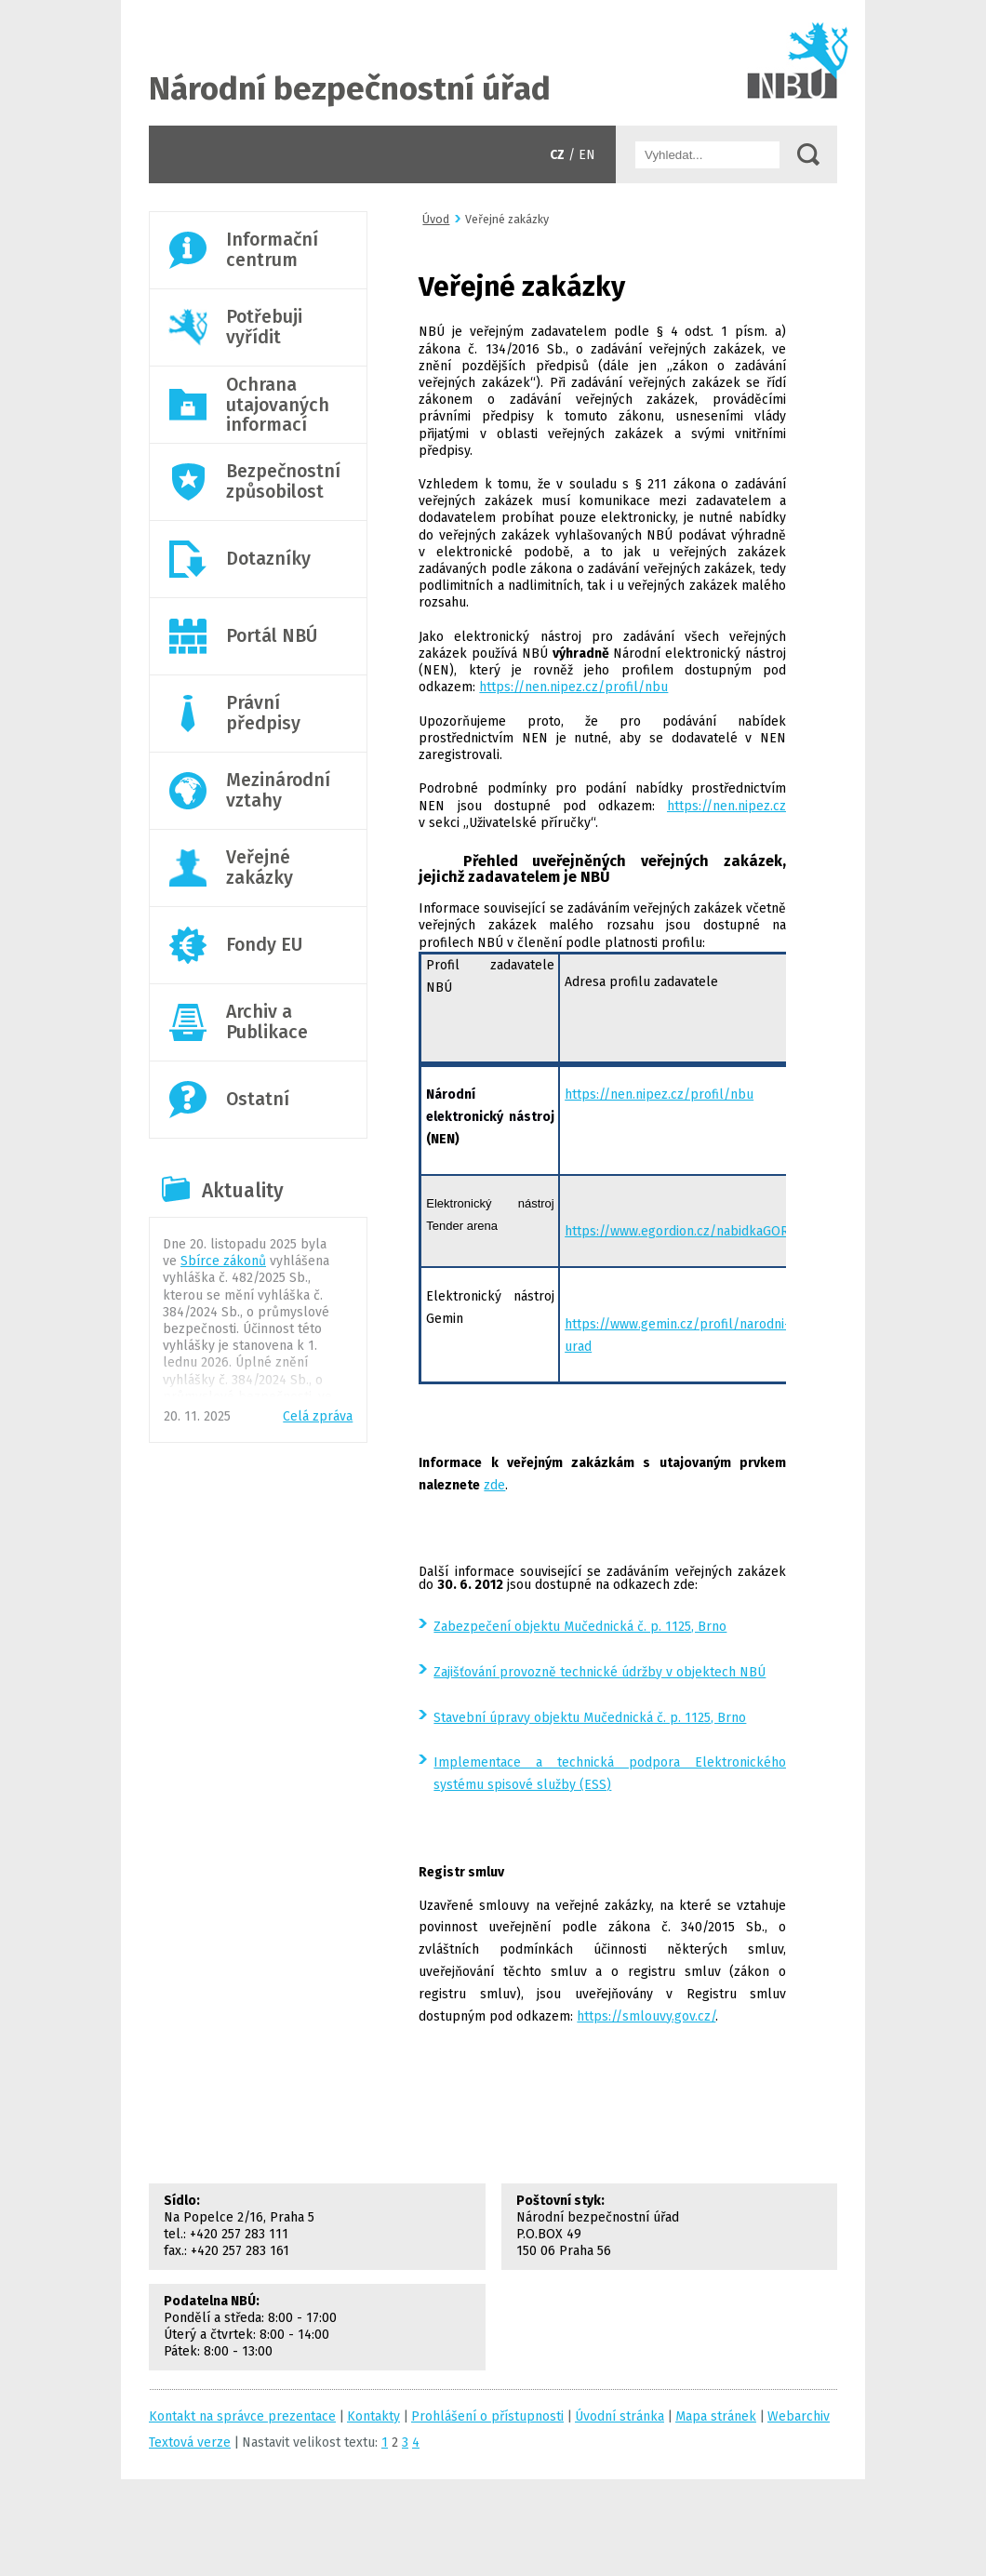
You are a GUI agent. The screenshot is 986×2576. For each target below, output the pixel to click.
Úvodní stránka (493, 63)
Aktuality (243, 1191)
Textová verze (190, 2442)
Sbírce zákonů (223, 1261)
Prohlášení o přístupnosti (487, 2416)
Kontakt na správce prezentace (242, 2416)
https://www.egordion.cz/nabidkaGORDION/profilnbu (724, 1231)
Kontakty (373, 2416)
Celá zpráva (318, 1416)
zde (494, 1485)
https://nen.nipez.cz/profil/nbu (573, 687)
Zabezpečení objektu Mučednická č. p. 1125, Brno (579, 1627)
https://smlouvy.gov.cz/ (646, 2016)
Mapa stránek (715, 2416)
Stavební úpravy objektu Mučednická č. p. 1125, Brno (589, 1718)
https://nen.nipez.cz (726, 806)
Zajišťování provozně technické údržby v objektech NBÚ (599, 1672)
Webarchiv (798, 2416)
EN (587, 155)
